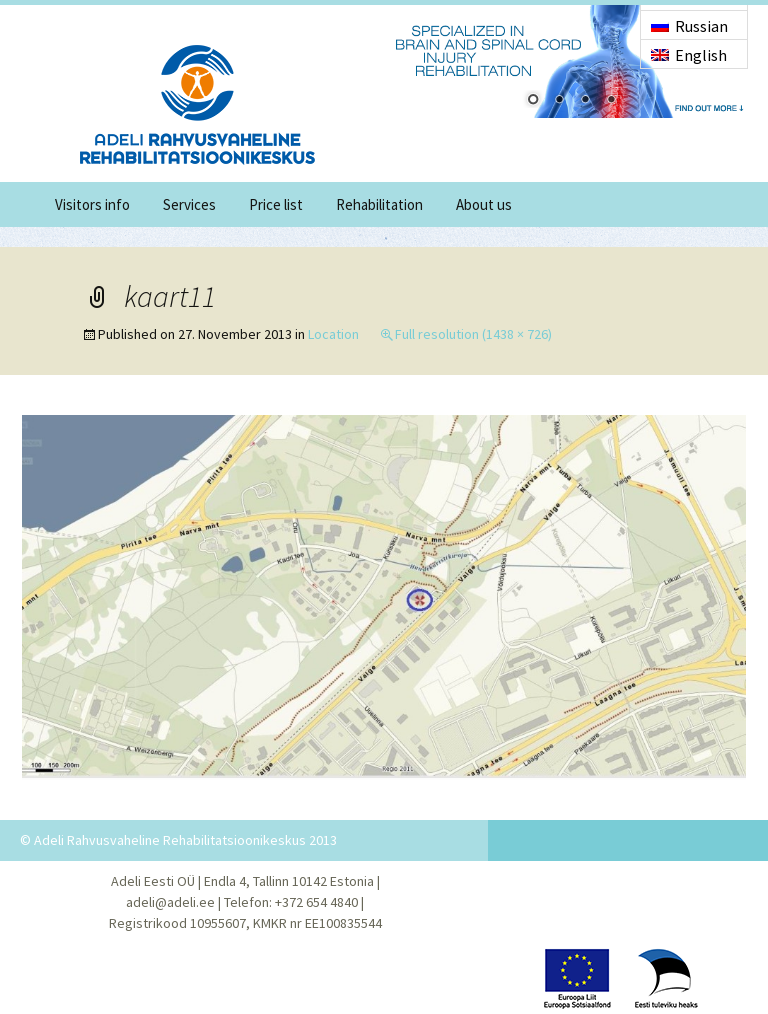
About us (484, 204)
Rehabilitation (379, 204)
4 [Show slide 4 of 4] (611, 101)
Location (333, 334)
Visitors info (92, 204)
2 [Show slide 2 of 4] (559, 101)
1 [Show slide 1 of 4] (533, 101)
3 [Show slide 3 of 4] (585, 101)
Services (189, 204)
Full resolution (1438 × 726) (473, 334)
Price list (276, 204)
